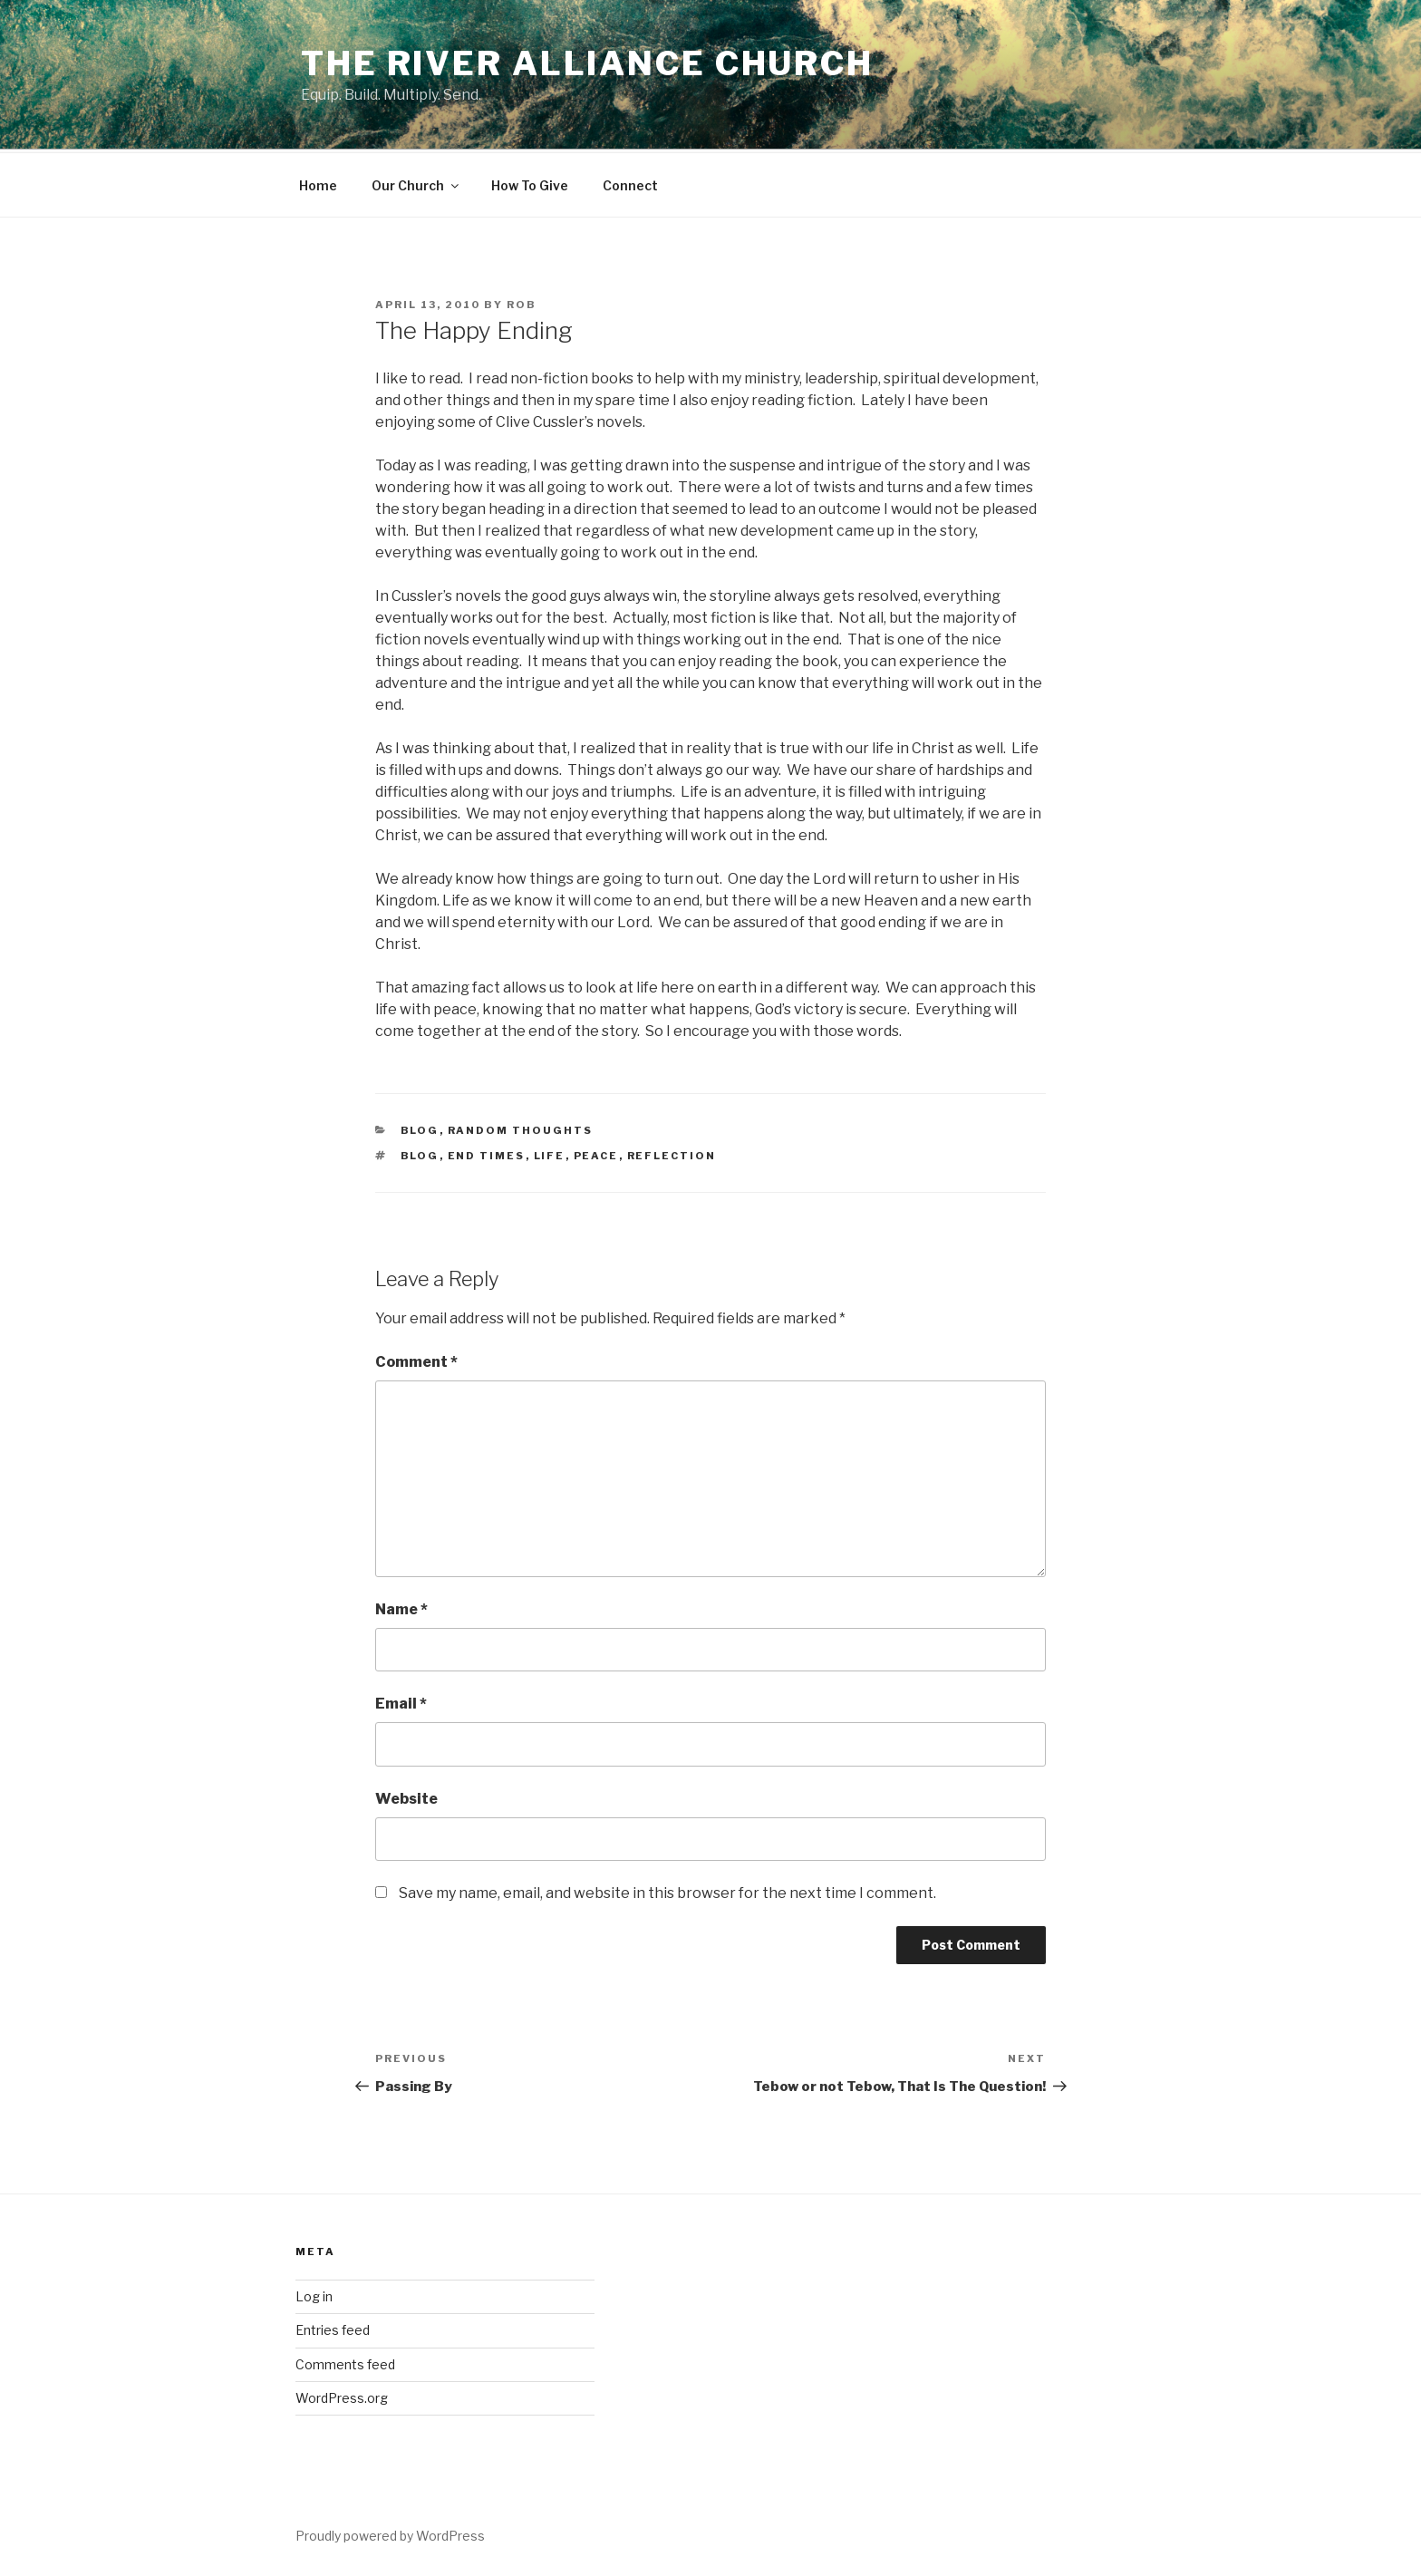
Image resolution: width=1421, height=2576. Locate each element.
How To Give (529, 182)
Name (401, 1606)
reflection (672, 1153)
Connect (630, 182)
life (550, 1153)
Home (318, 182)
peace (596, 1153)
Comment (416, 1359)
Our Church (416, 182)
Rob (521, 301)
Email (401, 1700)
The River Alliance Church (587, 63)
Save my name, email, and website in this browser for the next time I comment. (667, 1890)
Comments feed (345, 2361)
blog (420, 1127)
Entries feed (332, 2327)
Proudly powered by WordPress (390, 2533)
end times (487, 1153)
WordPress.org (341, 2395)
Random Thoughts (521, 1127)
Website (406, 1796)
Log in (314, 2293)
